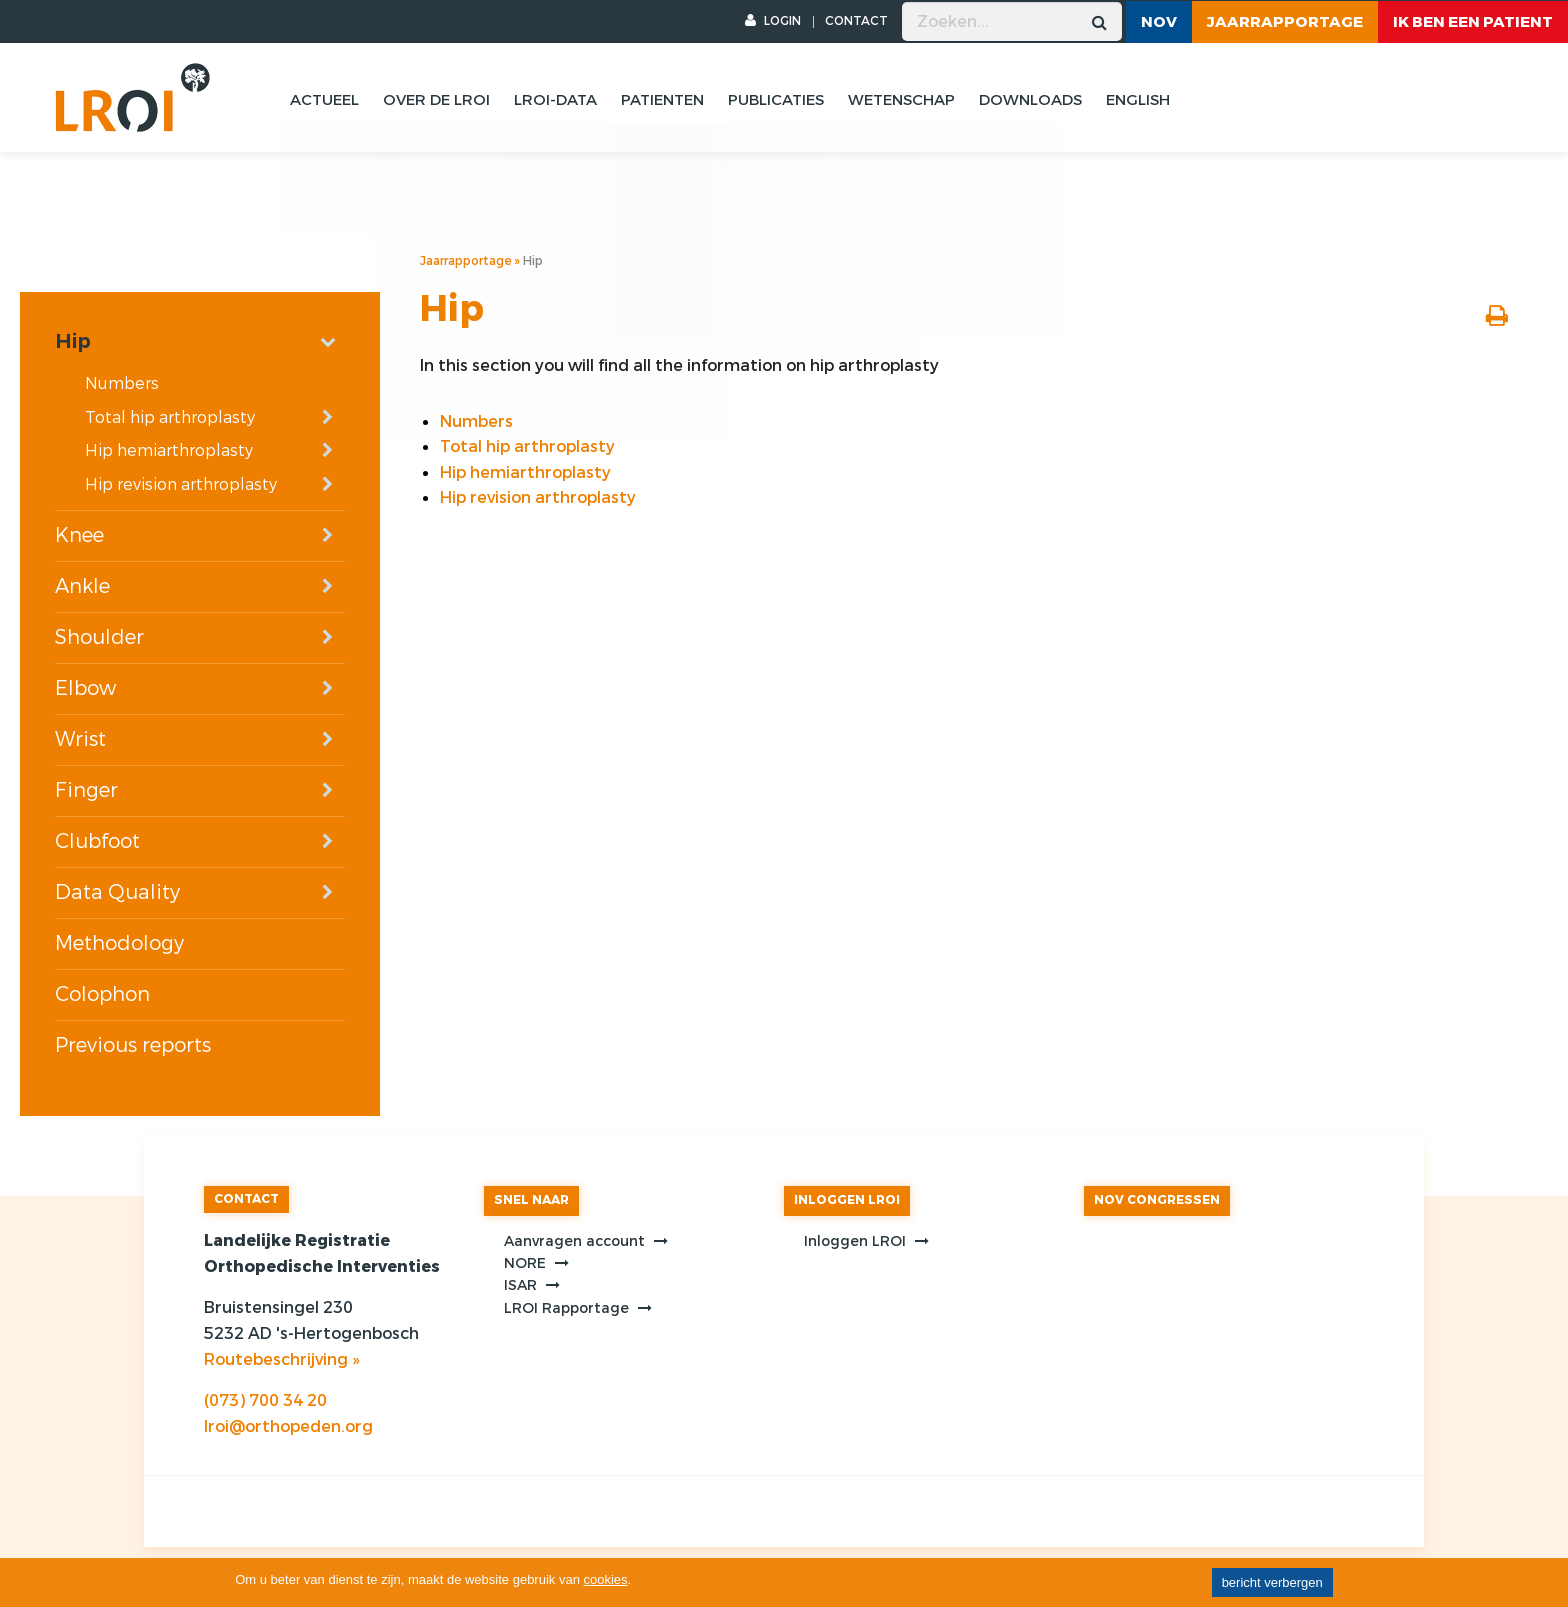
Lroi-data (555, 100)
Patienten (662, 100)
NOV (1159, 22)
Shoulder (99, 637)
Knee (79, 535)
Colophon (102, 994)
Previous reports (133, 1045)
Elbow (85, 688)
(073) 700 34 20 (265, 1400)
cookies (606, 1579)
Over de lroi (436, 100)
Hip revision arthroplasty (181, 484)
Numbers (122, 383)
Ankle (82, 586)
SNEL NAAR (531, 1200)
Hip (73, 341)
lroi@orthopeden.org (288, 1426)
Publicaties (776, 100)
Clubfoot (97, 841)
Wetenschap (901, 100)
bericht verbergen (1272, 1582)
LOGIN (773, 21)
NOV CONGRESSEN (1157, 1200)
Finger (86, 790)
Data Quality (117, 892)
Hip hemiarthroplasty (169, 450)
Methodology (119, 943)
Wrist (80, 739)
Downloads (1030, 100)
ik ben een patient (1473, 22)
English (1138, 100)
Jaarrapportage (1285, 22)
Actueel (324, 100)
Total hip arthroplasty (170, 417)
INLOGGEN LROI (847, 1200)
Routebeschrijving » (281, 1359)
